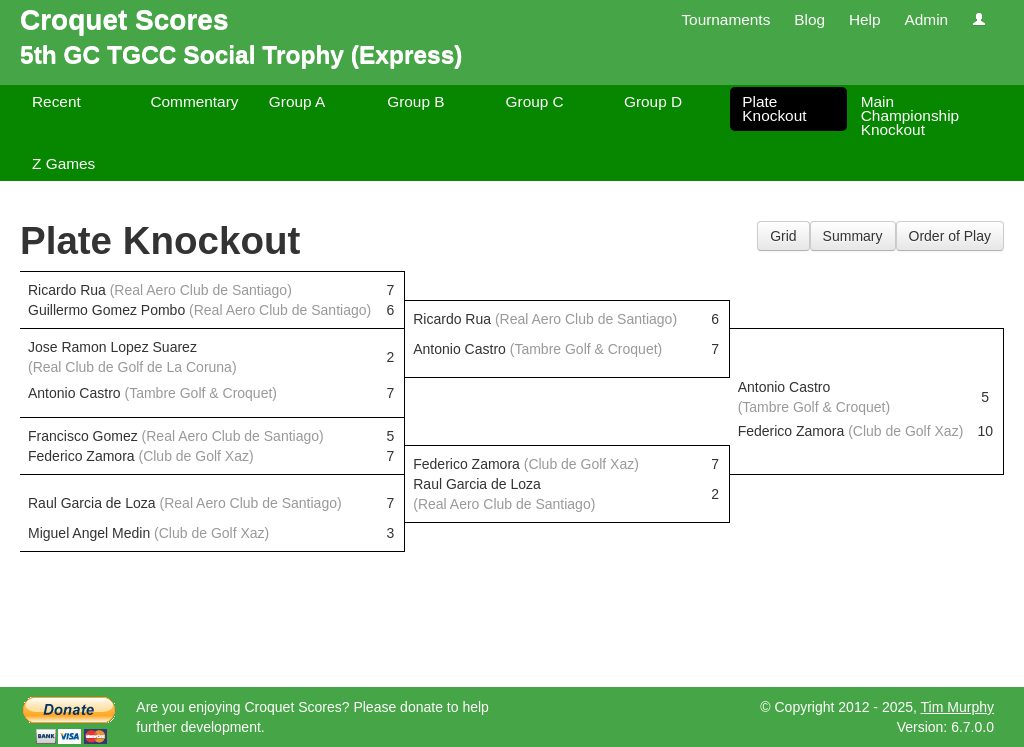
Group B (415, 101)
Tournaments (725, 19)
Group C (535, 101)
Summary (853, 236)
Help (865, 19)
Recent (56, 101)
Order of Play (950, 236)
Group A (297, 101)
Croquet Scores (124, 19)
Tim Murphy (957, 707)
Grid (783, 236)
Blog (809, 19)
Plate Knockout (774, 108)
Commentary (194, 101)
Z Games (63, 163)
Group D (653, 101)
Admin (926, 19)
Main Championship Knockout (910, 115)
